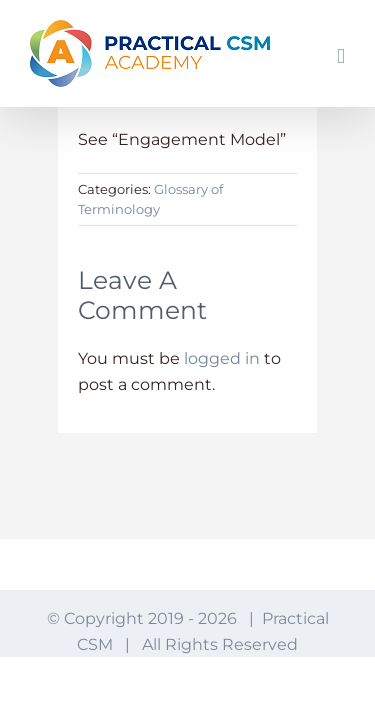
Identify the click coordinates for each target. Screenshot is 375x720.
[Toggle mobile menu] (341, 56)
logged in (222, 358)
